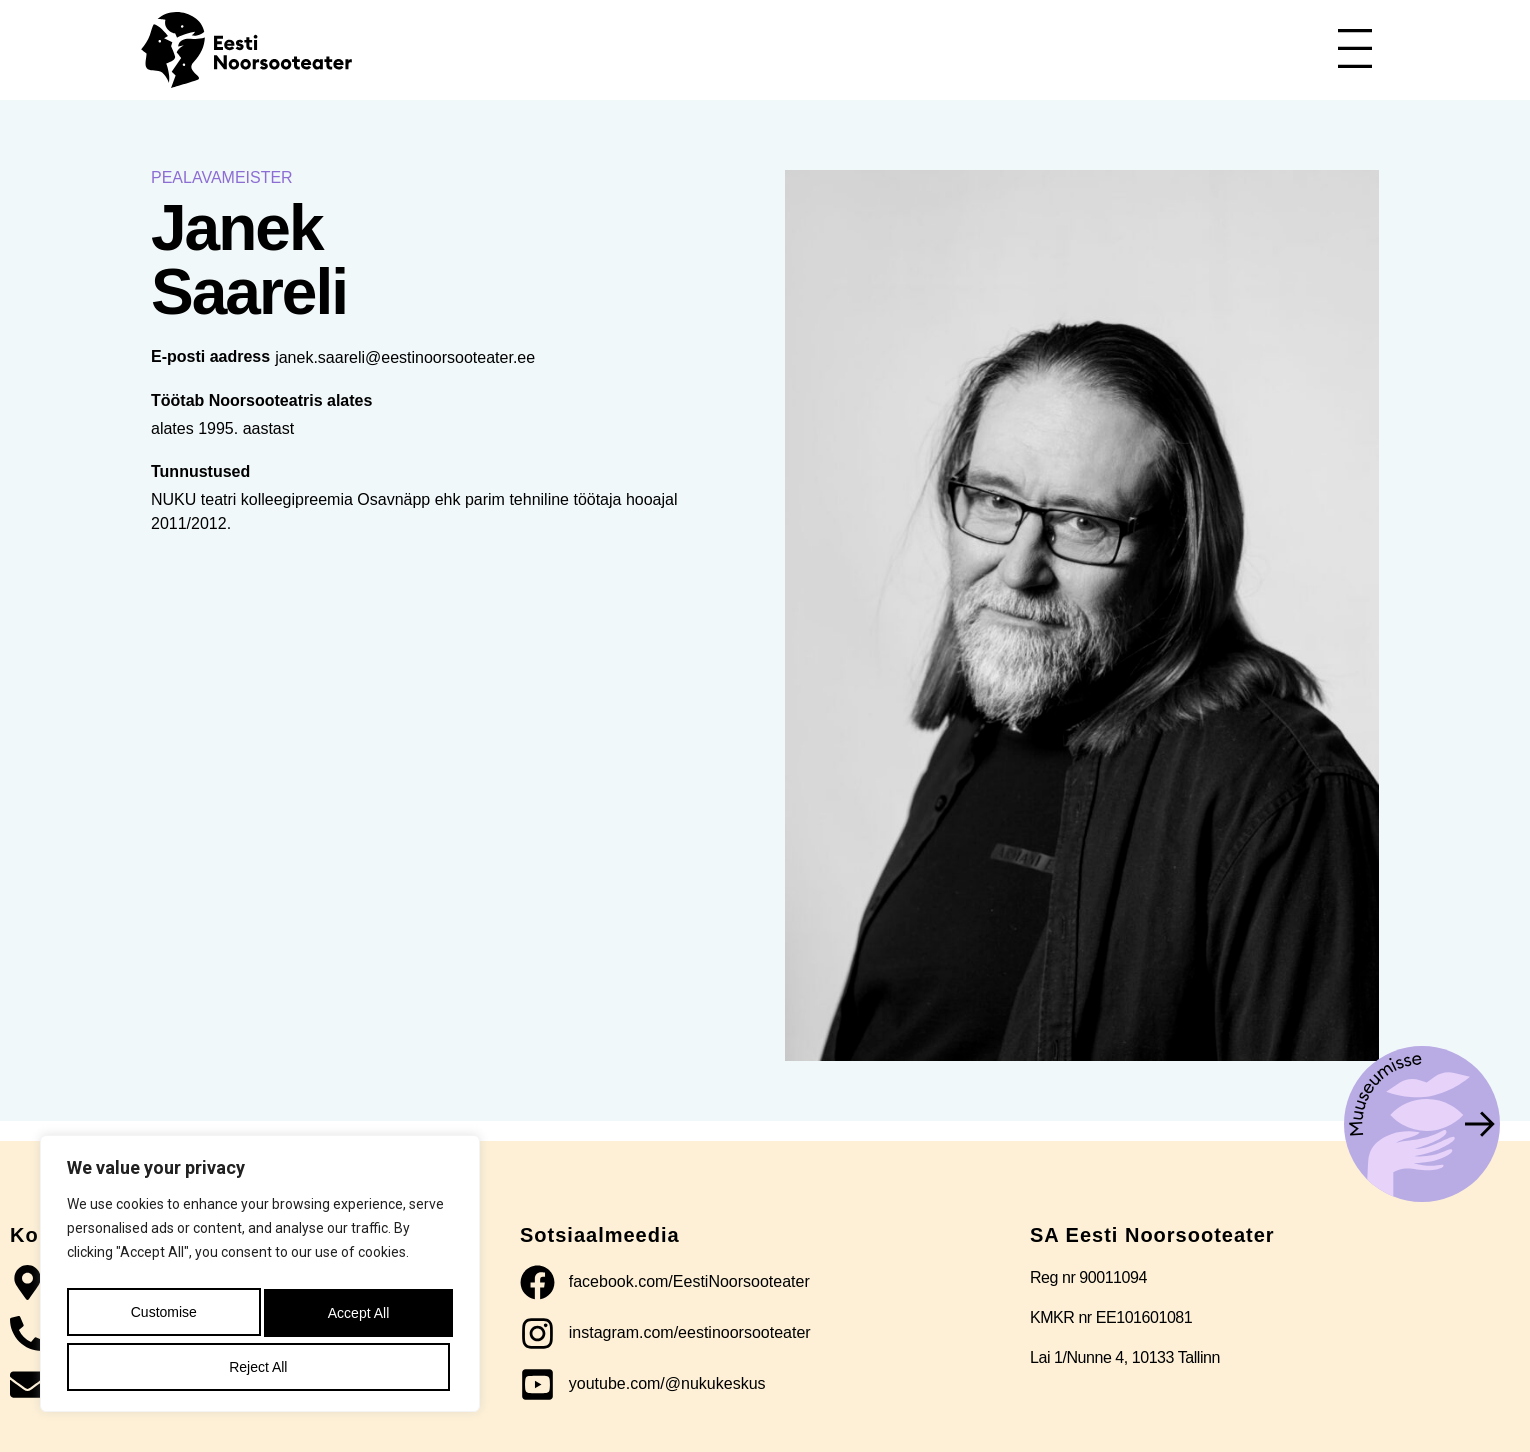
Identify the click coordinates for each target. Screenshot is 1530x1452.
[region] (260, 1281)
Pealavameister (222, 177)
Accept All (259, 1367)
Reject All (354, 1319)
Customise (161, 1319)
